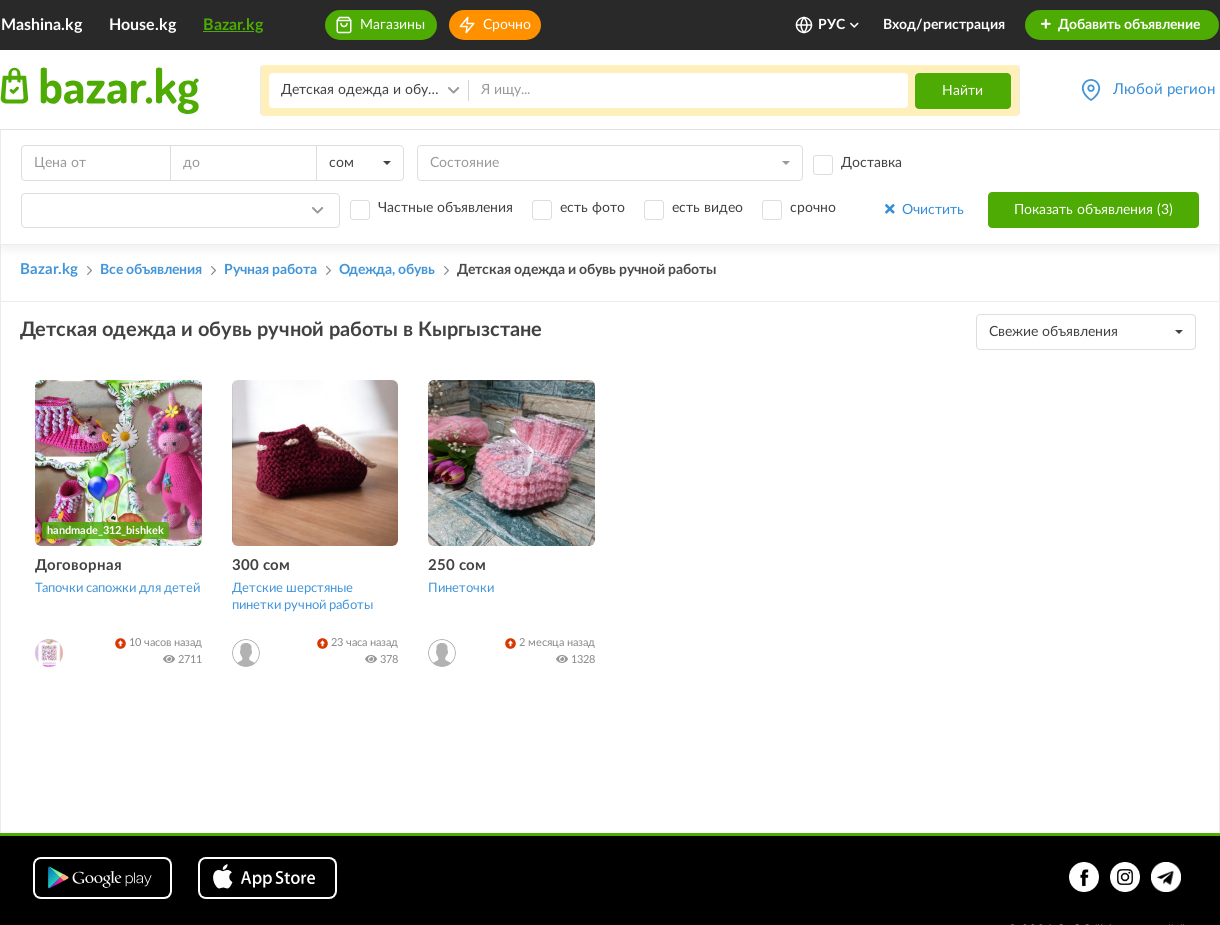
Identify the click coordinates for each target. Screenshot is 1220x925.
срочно (813, 208)
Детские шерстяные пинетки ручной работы (302, 597)
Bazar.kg (233, 25)
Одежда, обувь (387, 270)
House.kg (142, 25)
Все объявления (151, 270)
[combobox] (360, 163)
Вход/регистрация (944, 25)
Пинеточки (461, 588)
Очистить (922, 209)
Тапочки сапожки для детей (117, 588)
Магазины (392, 25)
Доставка (871, 163)
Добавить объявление (1119, 25)
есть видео (707, 208)
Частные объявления (445, 208)
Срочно (507, 25)
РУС (839, 25)
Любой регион (1164, 89)
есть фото (592, 208)
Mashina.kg (41, 25)
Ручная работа (270, 270)
